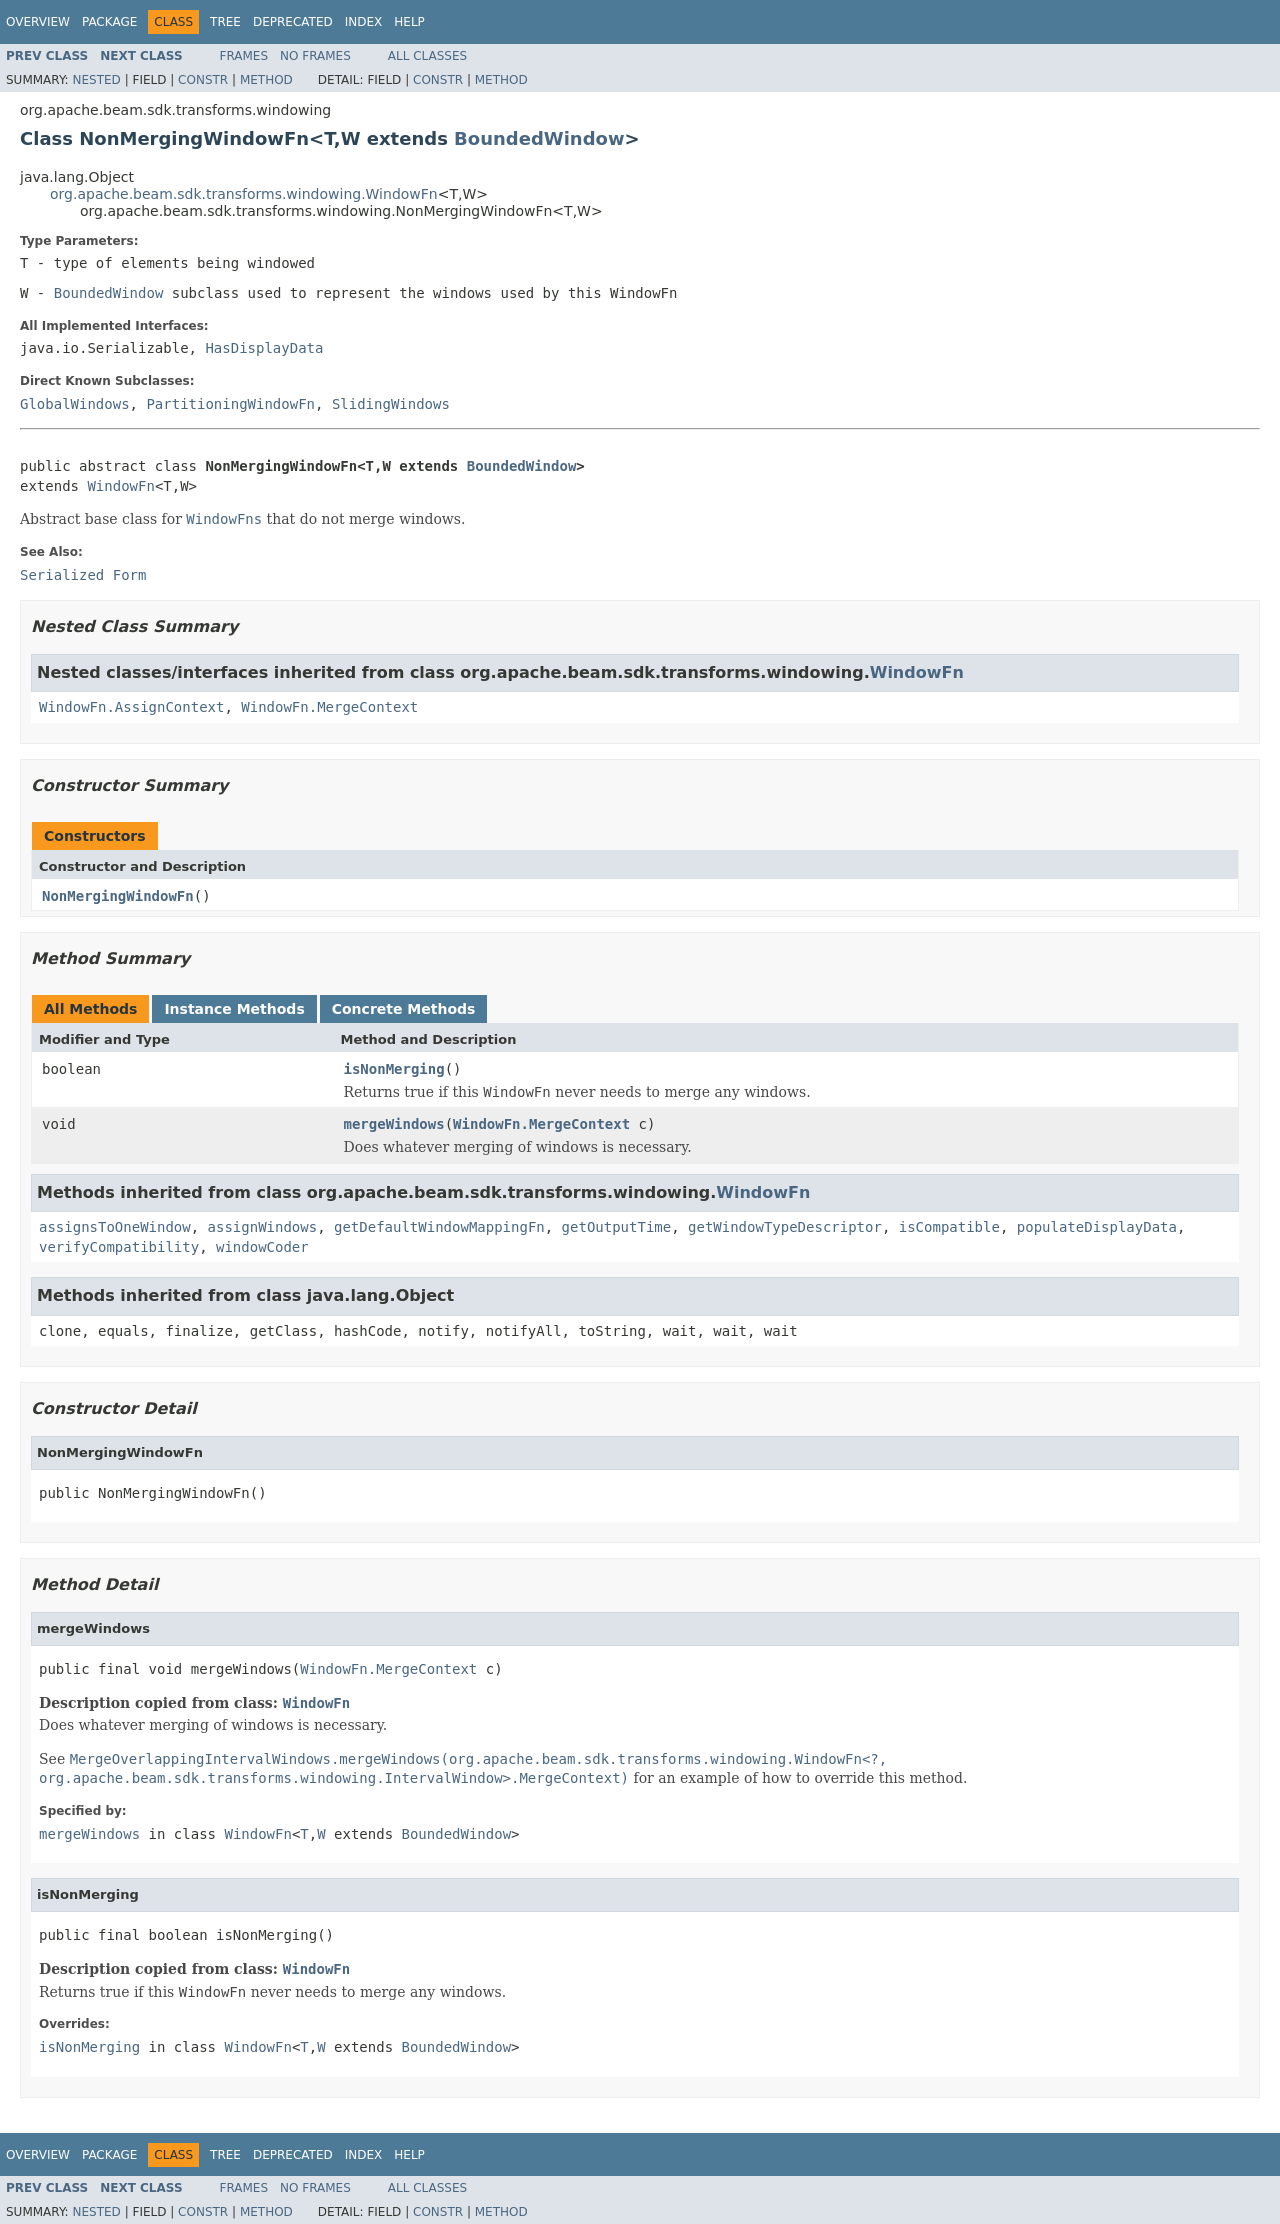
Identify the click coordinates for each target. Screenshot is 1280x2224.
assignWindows (263, 1227)
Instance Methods (234, 1009)
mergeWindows (394, 1124)
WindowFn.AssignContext (131, 707)
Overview (38, 22)
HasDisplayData (264, 348)
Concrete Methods (404, 1009)
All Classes (427, 56)
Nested (96, 80)
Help (409, 22)
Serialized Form (83, 575)
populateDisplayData (1097, 1227)
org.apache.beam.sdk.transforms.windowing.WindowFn (244, 194)
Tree (225, 22)
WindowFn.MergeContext (329, 707)
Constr (203, 80)
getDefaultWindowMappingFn (439, 1227)
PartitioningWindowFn (230, 404)
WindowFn (120, 486)
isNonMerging (394, 1069)
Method (266, 80)
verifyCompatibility (119, 1247)
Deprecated (293, 22)
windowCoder (262, 1247)
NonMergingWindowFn (118, 896)
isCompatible (949, 1227)
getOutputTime (617, 1227)
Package (109, 22)
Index (364, 22)
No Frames (315, 56)
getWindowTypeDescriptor (785, 1227)
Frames (244, 56)
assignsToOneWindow (115, 1227)
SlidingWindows (391, 404)
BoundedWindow (539, 138)
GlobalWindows (75, 404)
